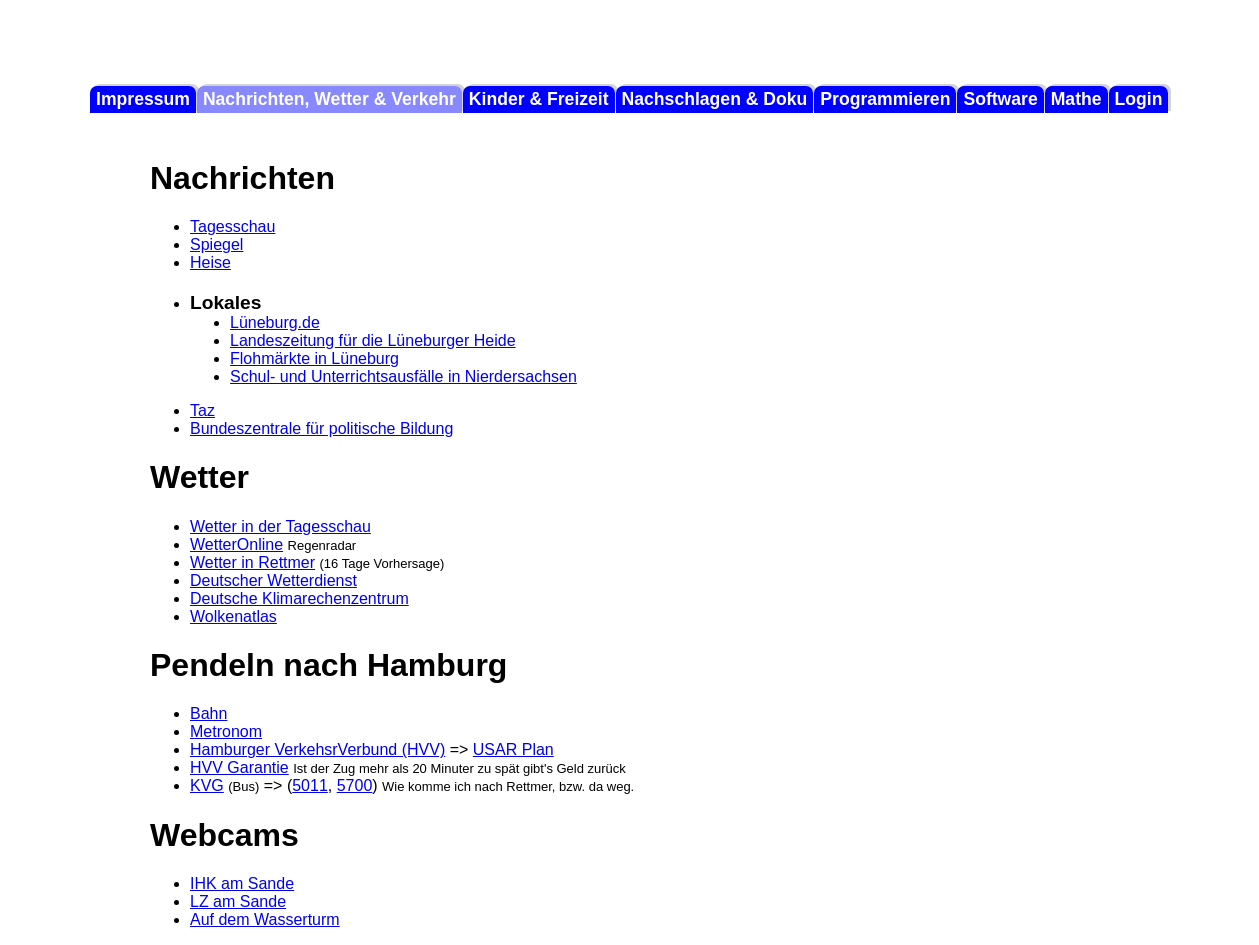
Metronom (226, 731)
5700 (355, 785)
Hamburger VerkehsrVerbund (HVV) (317, 749)
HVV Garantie (239, 767)
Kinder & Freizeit (539, 99)
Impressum (143, 99)
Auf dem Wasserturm (265, 919)
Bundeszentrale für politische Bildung (321, 428)
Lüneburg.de (275, 322)
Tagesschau (232, 226)
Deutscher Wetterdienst (273, 580)
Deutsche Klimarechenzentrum (299, 598)
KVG (207, 785)
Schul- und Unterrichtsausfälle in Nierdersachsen (403, 376)
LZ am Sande (238, 901)
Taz (202, 410)
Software (1000, 99)
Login (1139, 99)
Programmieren (885, 99)
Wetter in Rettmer (252, 562)
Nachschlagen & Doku (715, 99)
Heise (210, 262)
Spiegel (216, 244)
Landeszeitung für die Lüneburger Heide (373, 340)
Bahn (208, 713)
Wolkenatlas (233, 616)
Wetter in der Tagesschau (280, 526)
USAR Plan (513, 749)
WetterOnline (236, 544)
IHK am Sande (242, 883)
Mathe (1076, 99)
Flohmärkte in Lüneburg (314, 358)
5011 (310, 785)
